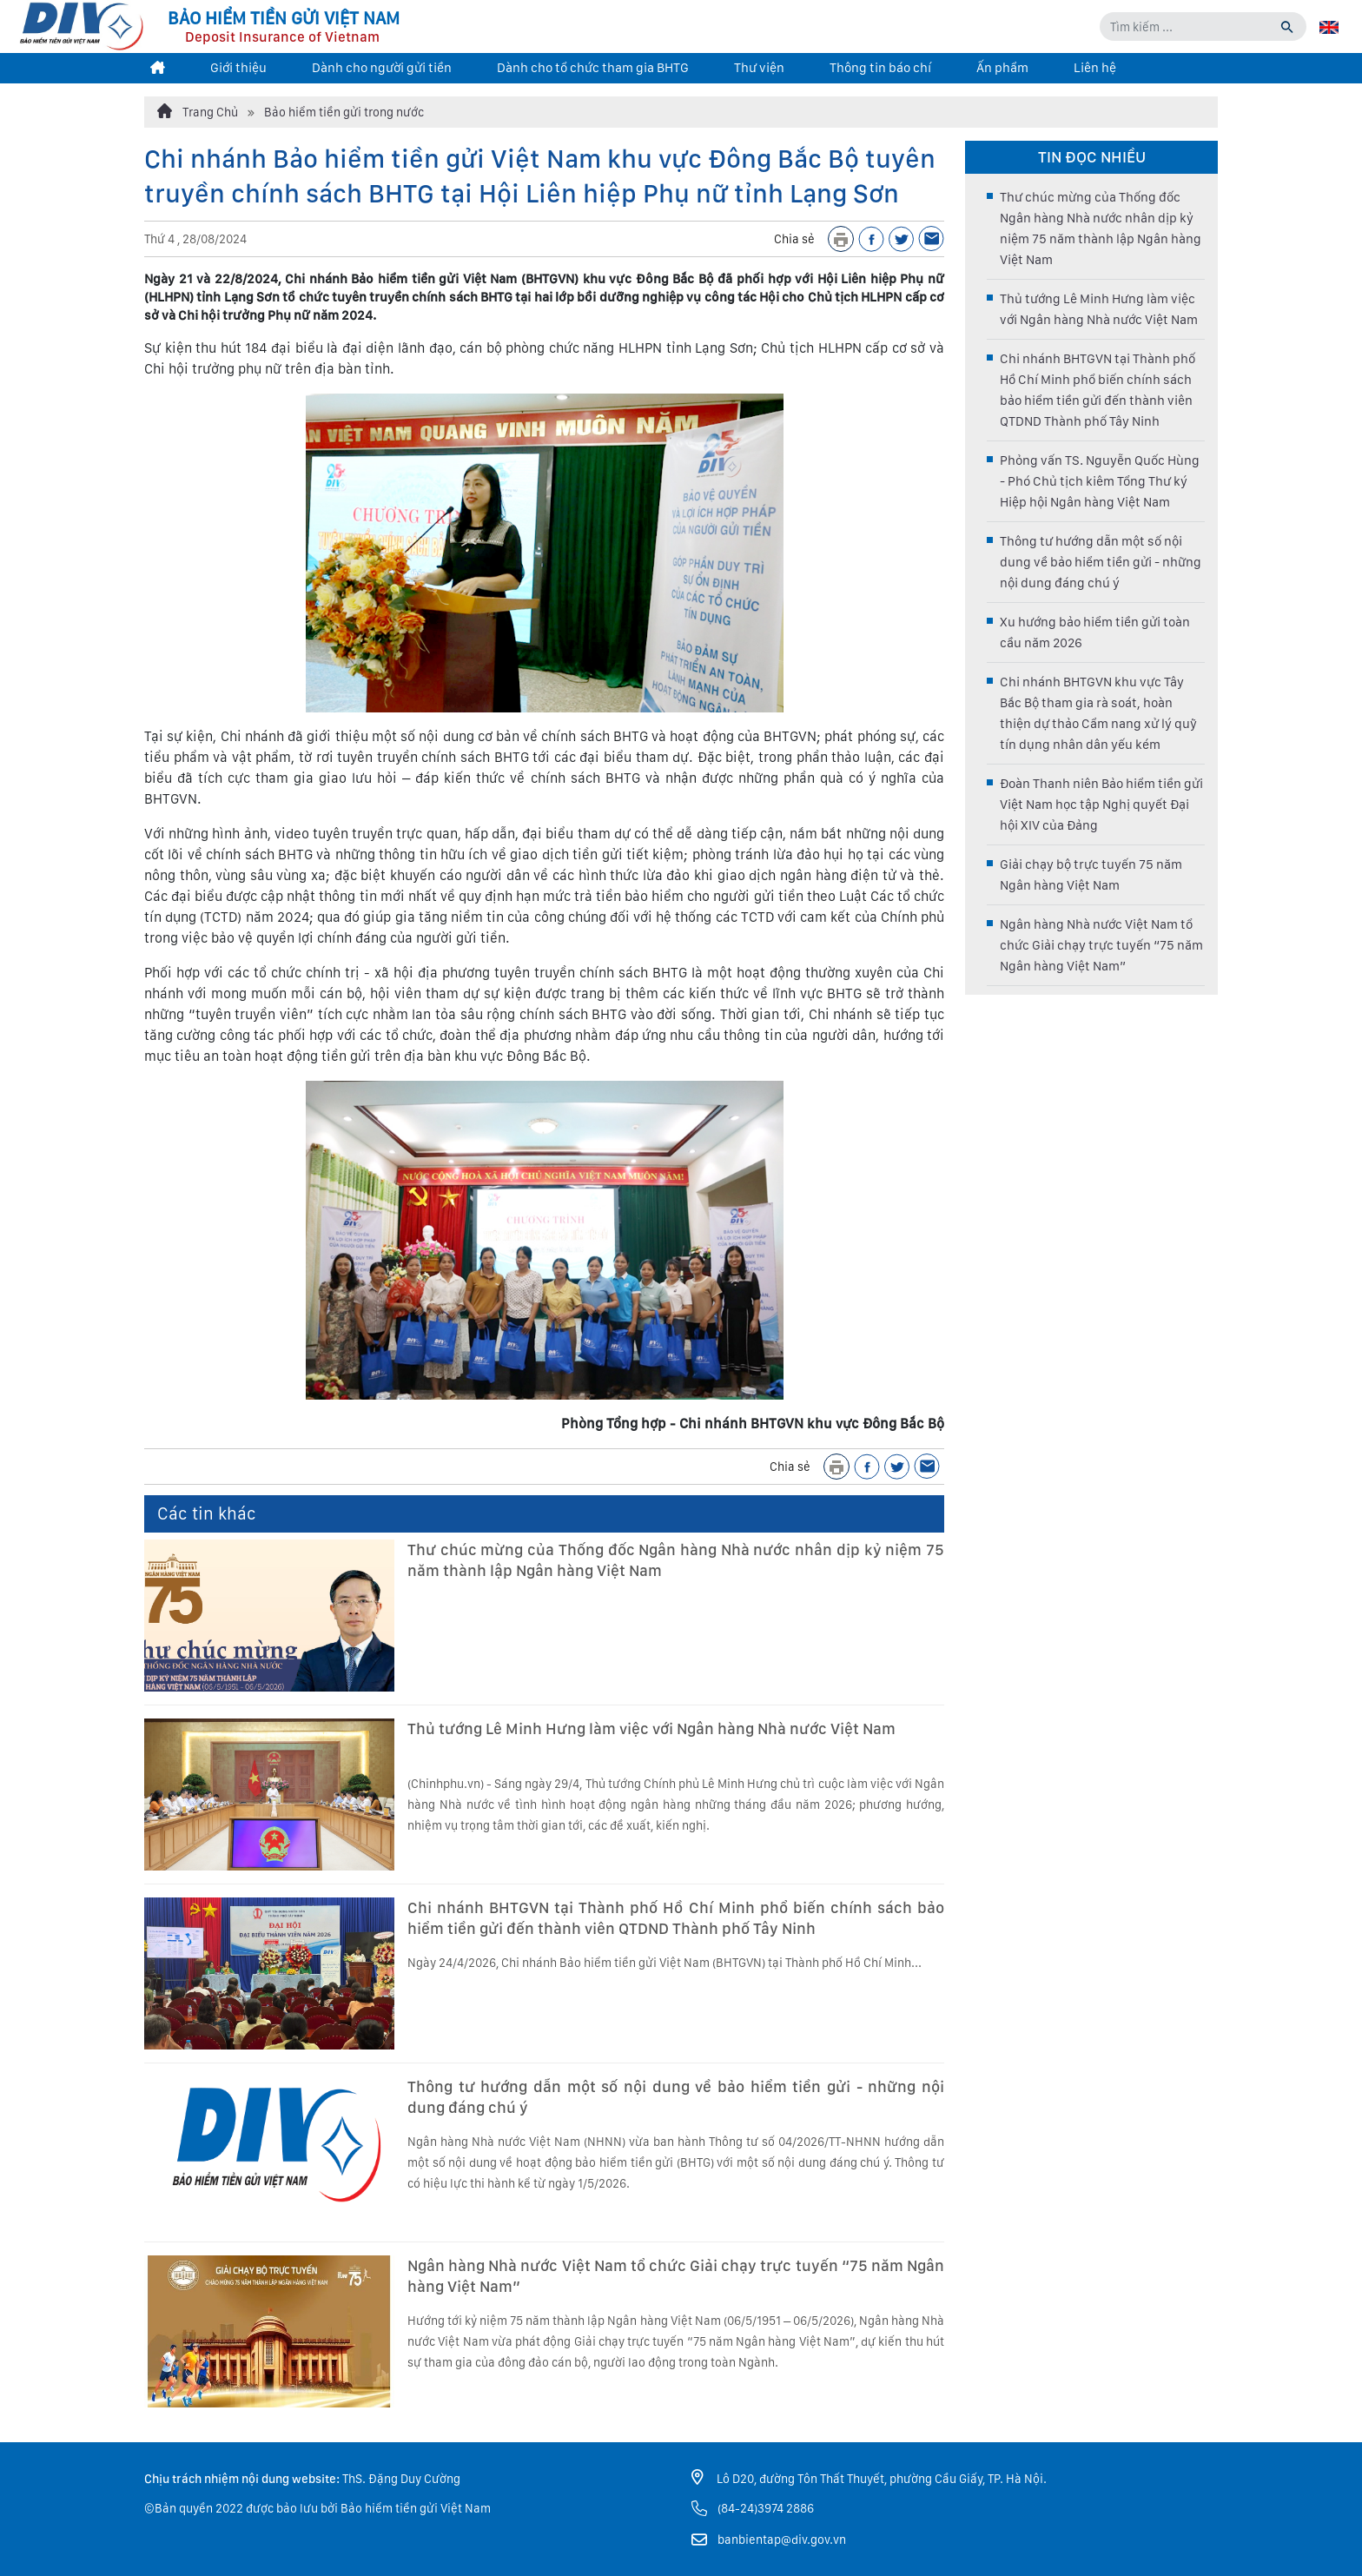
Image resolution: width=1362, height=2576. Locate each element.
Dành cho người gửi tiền (382, 68)
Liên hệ (1095, 68)
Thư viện (759, 68)
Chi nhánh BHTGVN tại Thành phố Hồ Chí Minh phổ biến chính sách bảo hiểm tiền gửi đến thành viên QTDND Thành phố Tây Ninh (675, 1917)
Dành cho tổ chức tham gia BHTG (593, 68)
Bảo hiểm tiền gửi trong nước (344, 112)
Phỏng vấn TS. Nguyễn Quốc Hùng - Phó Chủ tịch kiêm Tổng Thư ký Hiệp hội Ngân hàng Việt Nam (1100, 481)
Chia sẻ (794, 239)
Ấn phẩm (1002, 68)
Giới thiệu (238, 68)
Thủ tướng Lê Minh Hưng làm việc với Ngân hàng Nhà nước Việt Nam (651, 1728)
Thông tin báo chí (880, 68)
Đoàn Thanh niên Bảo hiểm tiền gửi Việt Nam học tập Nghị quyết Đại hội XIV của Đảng (1101, 804)
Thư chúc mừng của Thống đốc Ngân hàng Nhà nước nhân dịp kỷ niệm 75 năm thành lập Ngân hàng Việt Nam (675, 1559)
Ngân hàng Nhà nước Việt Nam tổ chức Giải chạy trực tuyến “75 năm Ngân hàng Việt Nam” (675, 2275)
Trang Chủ (197, 111)
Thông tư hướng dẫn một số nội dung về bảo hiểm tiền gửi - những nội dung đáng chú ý (675, 2096)
